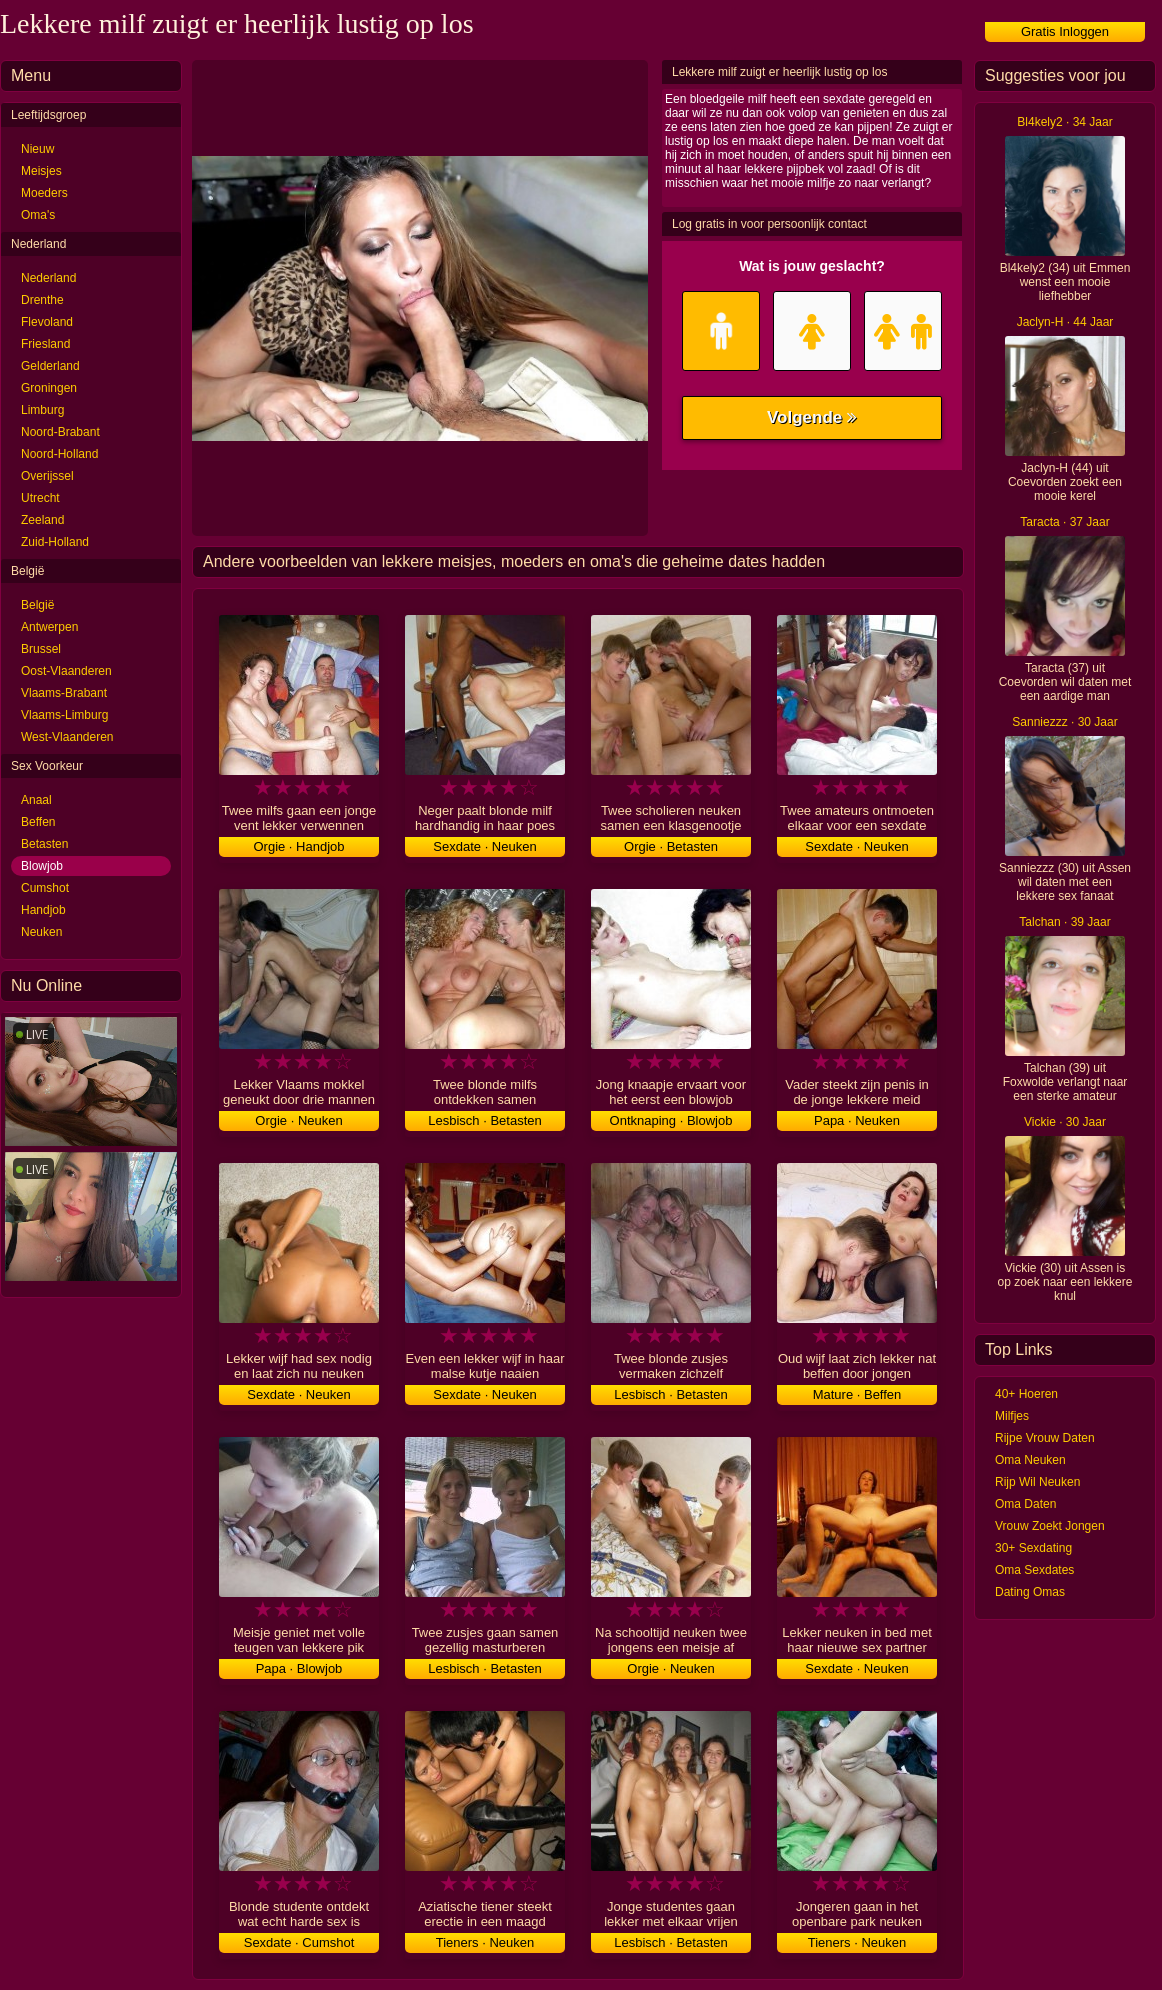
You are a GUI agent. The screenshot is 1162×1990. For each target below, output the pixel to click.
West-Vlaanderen (67, 737)
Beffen (38, 822)
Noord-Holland (59, 454)
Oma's (38, 215)
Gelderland (50, 366)
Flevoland (47, 322)
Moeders (44, 193)
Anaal (36, 800)
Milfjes (1012, 1416)
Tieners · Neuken (485, 1942)
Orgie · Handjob (298, 846)
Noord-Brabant (60, 432)
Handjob (43, 910)
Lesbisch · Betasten (484, 1120)
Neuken (41, 932)
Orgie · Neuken (298, 1120)
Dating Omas (1030, 1592)
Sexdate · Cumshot (299, 1942)
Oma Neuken (1030, 1460)
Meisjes (41, 171)
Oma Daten (1025, 1504)
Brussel (41, 649)
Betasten (44, 844)
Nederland (48, 278)
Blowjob (42, 866)
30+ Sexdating (1033, 1548)
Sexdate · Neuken (484, 846)
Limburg (42, 410)
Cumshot (45, 888)
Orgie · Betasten (671, 846)
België (37, 605)
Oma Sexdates (1034, 1570)
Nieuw (37, 149)
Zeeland (42, 520)
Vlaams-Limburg (64, 715)
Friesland (45, 344)
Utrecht (40, 498)
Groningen (49, 388)
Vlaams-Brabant (64, 693)
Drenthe (42, 300)
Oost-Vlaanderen (66, 671)
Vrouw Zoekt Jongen (1050, 1526)
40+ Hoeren (1026, 1394)
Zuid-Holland (55, 542)
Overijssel (47, 476)
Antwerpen (49, 627)
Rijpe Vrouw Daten (1045, 1438)
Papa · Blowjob (299, 1668)
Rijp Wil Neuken (1037, 1482)
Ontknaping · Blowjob (671, 1120)
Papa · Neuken (857, 1120)
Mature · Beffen (857, 1394)
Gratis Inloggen (1065, 31)
